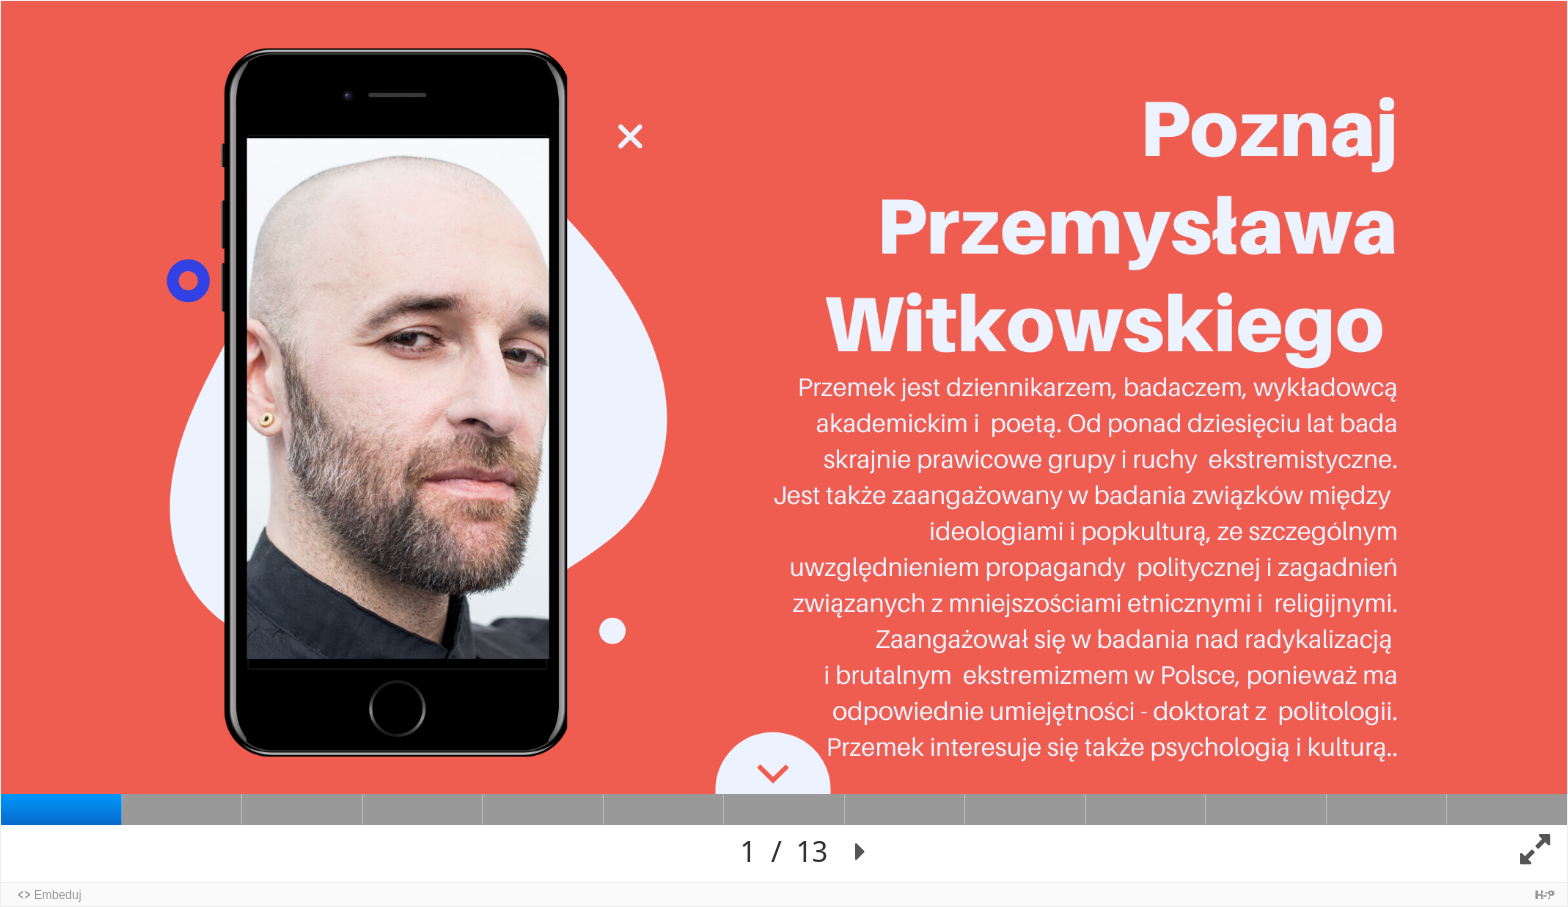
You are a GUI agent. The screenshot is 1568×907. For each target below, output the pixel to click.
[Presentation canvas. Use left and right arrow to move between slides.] (784, 441)
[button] (860, 852)
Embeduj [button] (57, 895)
